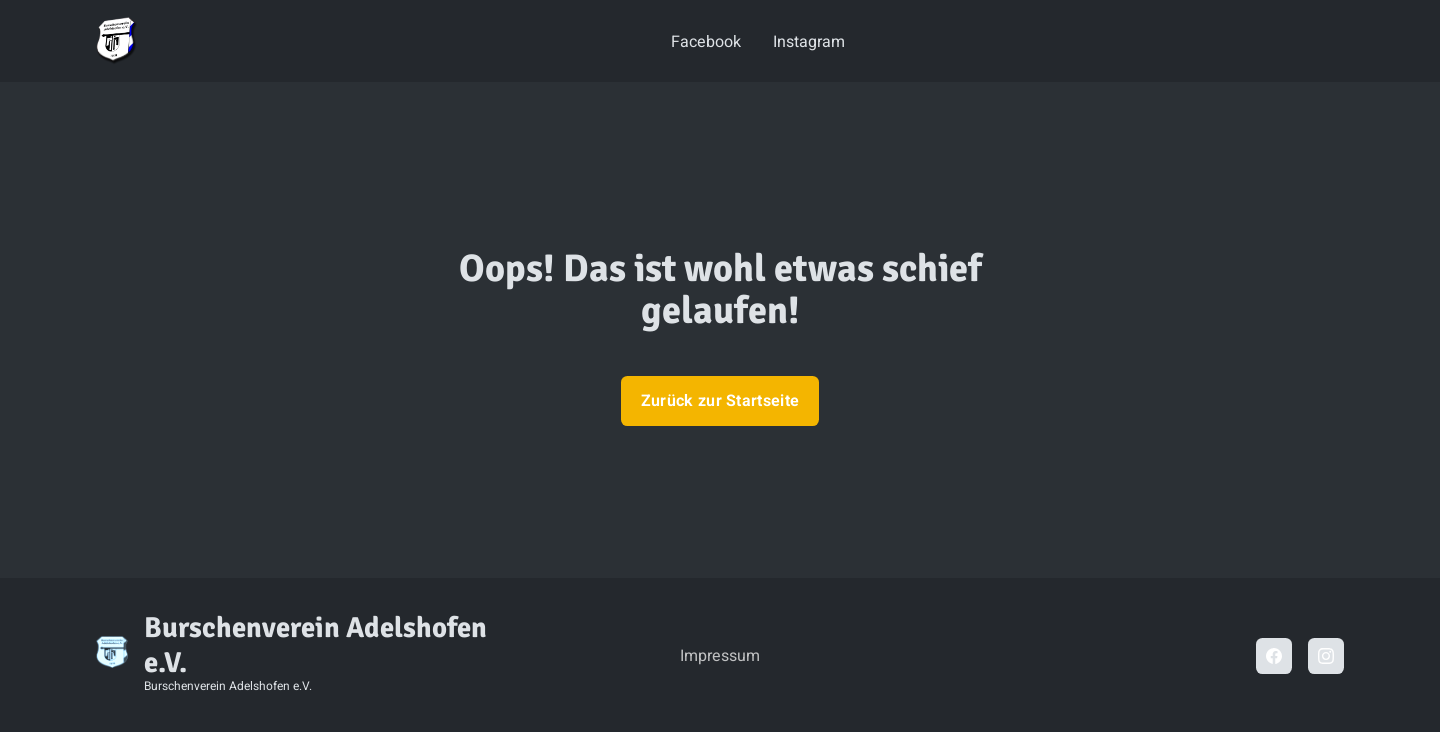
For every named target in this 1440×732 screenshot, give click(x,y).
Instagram (809, 42)
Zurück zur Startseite (720, 401)
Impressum (720, 656)
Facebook (706, 42)
